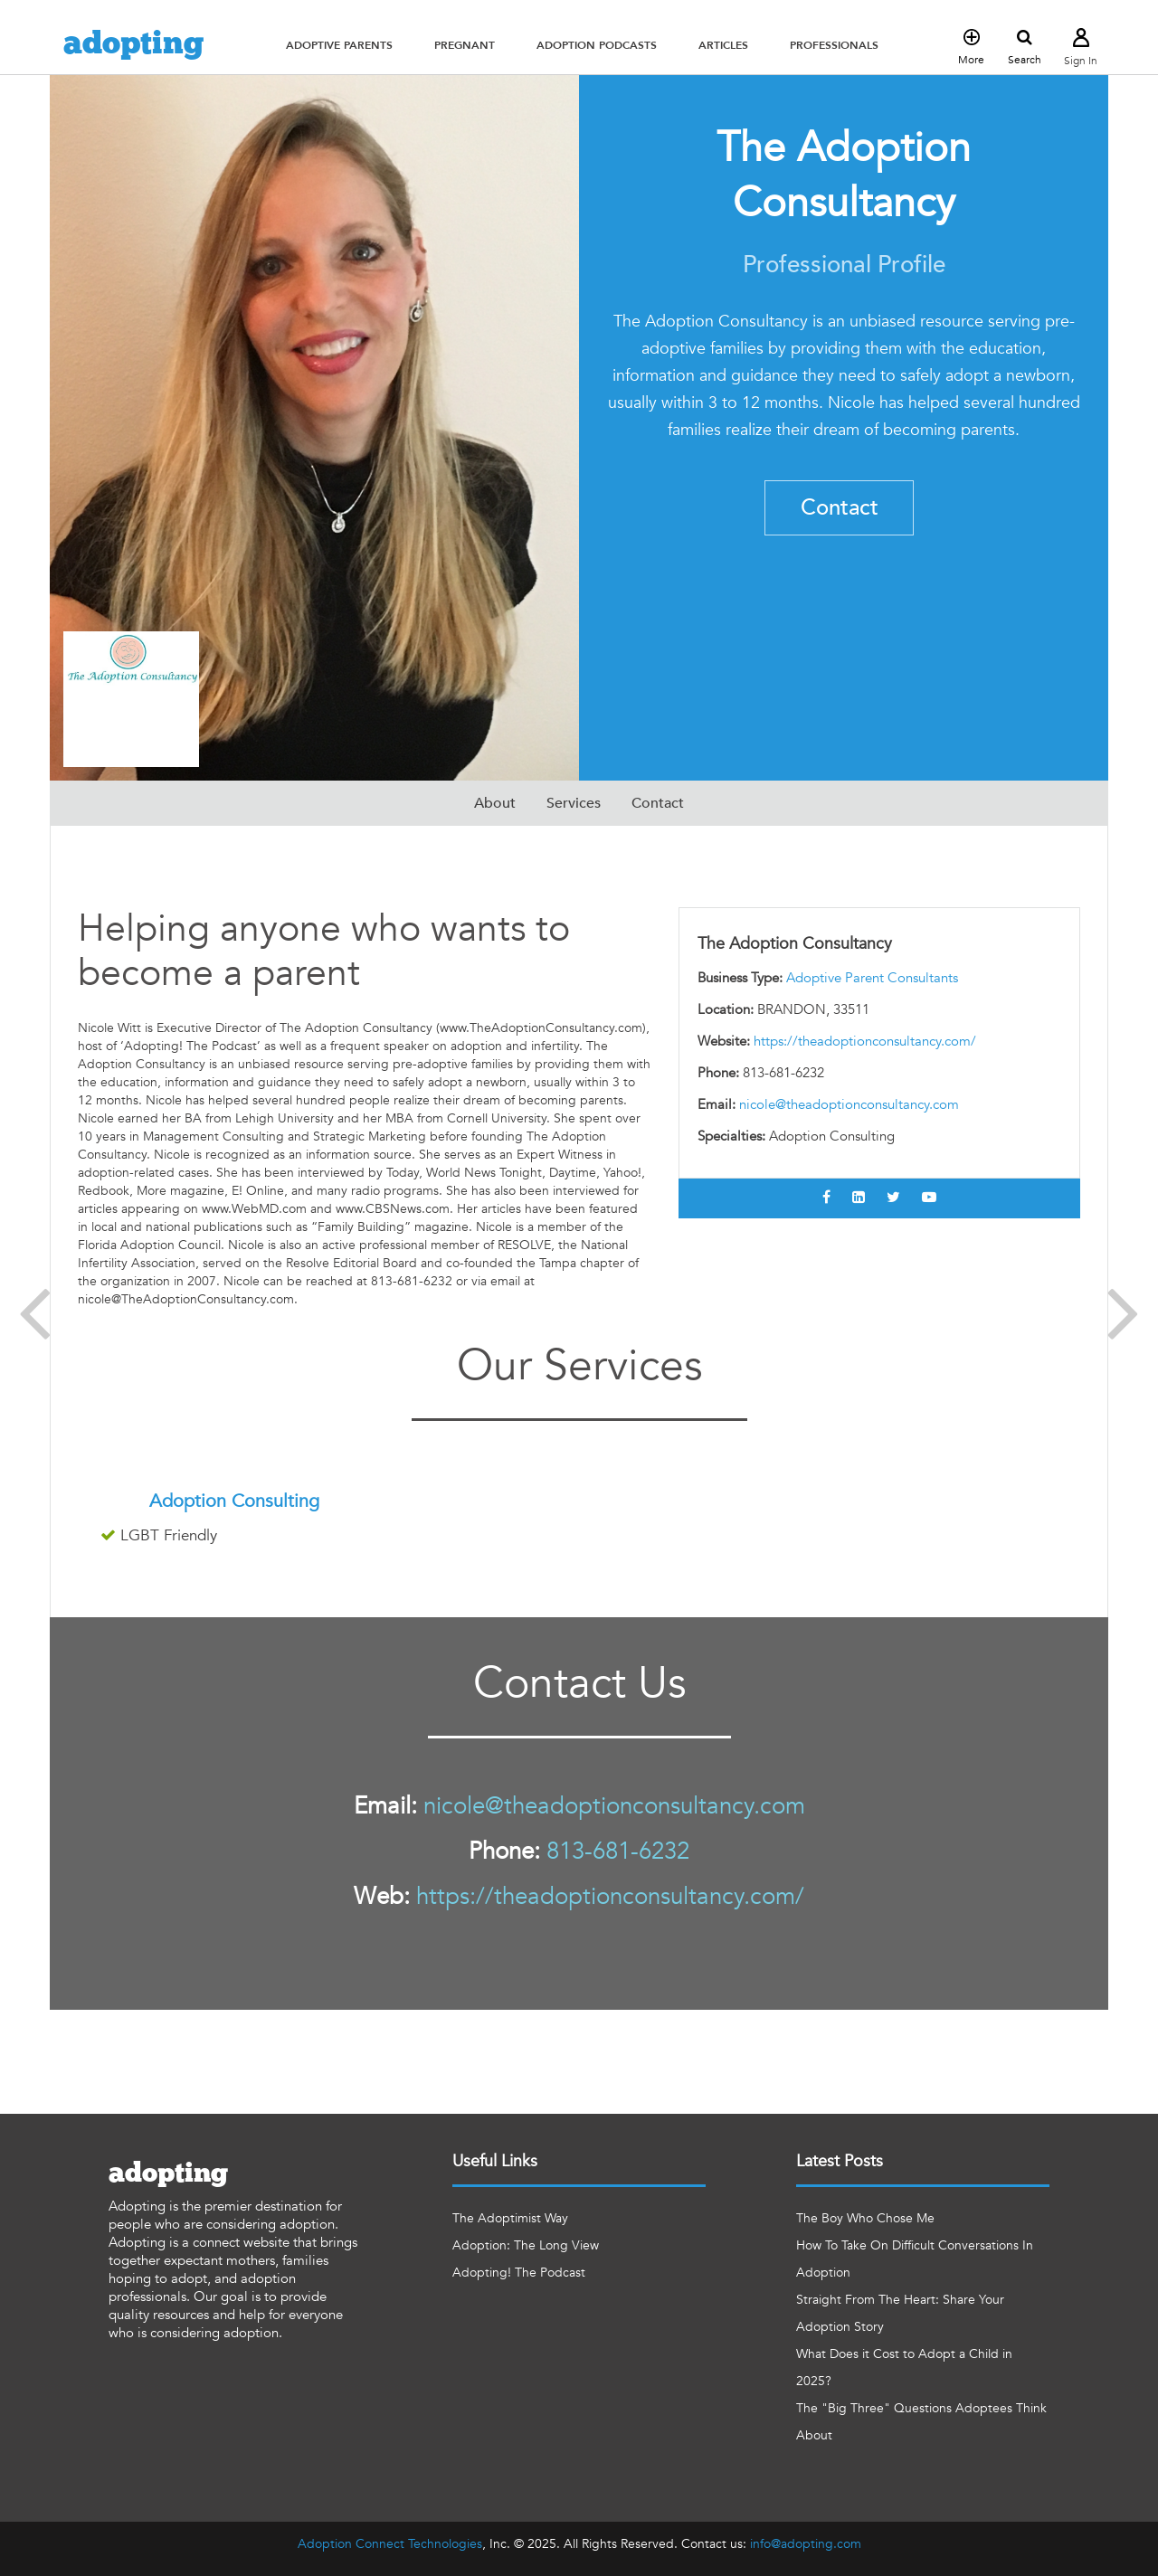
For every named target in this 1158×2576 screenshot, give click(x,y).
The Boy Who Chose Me (865, 2218)
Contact (839, 508)
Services (573, 803)
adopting (133, 44)
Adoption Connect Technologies (390, 2543)
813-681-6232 (617, 1851)
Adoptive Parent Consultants (872, 978)
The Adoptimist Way (510, 2218)
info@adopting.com (805, 2543)
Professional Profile (844, 265)
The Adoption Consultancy (844, 175)
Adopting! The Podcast (518, 2272)
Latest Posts (839, 2161)
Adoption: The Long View (525, 2245)
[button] (339, 45)
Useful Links (494, 2161)
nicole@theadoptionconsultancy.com (849, 1104)
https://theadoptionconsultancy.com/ (865, 1041)
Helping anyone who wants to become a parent (324, 951)
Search (1024, 48)
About (495, 803)
